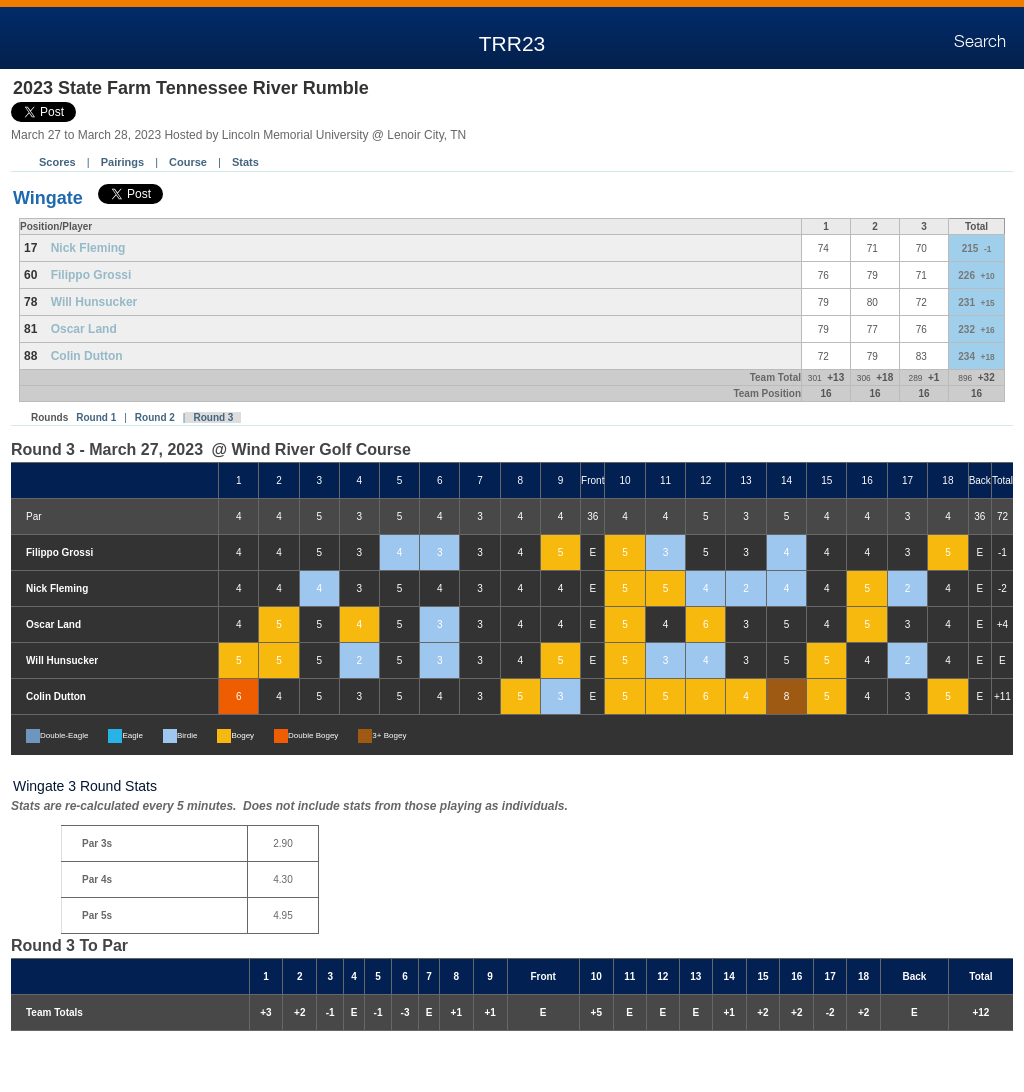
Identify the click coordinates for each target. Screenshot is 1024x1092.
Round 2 (155, 417)
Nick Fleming (88, 248)
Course (188, 162)
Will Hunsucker (94, 302)
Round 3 (213, 417)
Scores (57, 162)
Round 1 (96, 417)
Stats (245, 162)
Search (980, 42)
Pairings (122, 162)
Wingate (48, 198)
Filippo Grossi (91, 275)
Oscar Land (84, 329)
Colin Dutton (87, 356)
